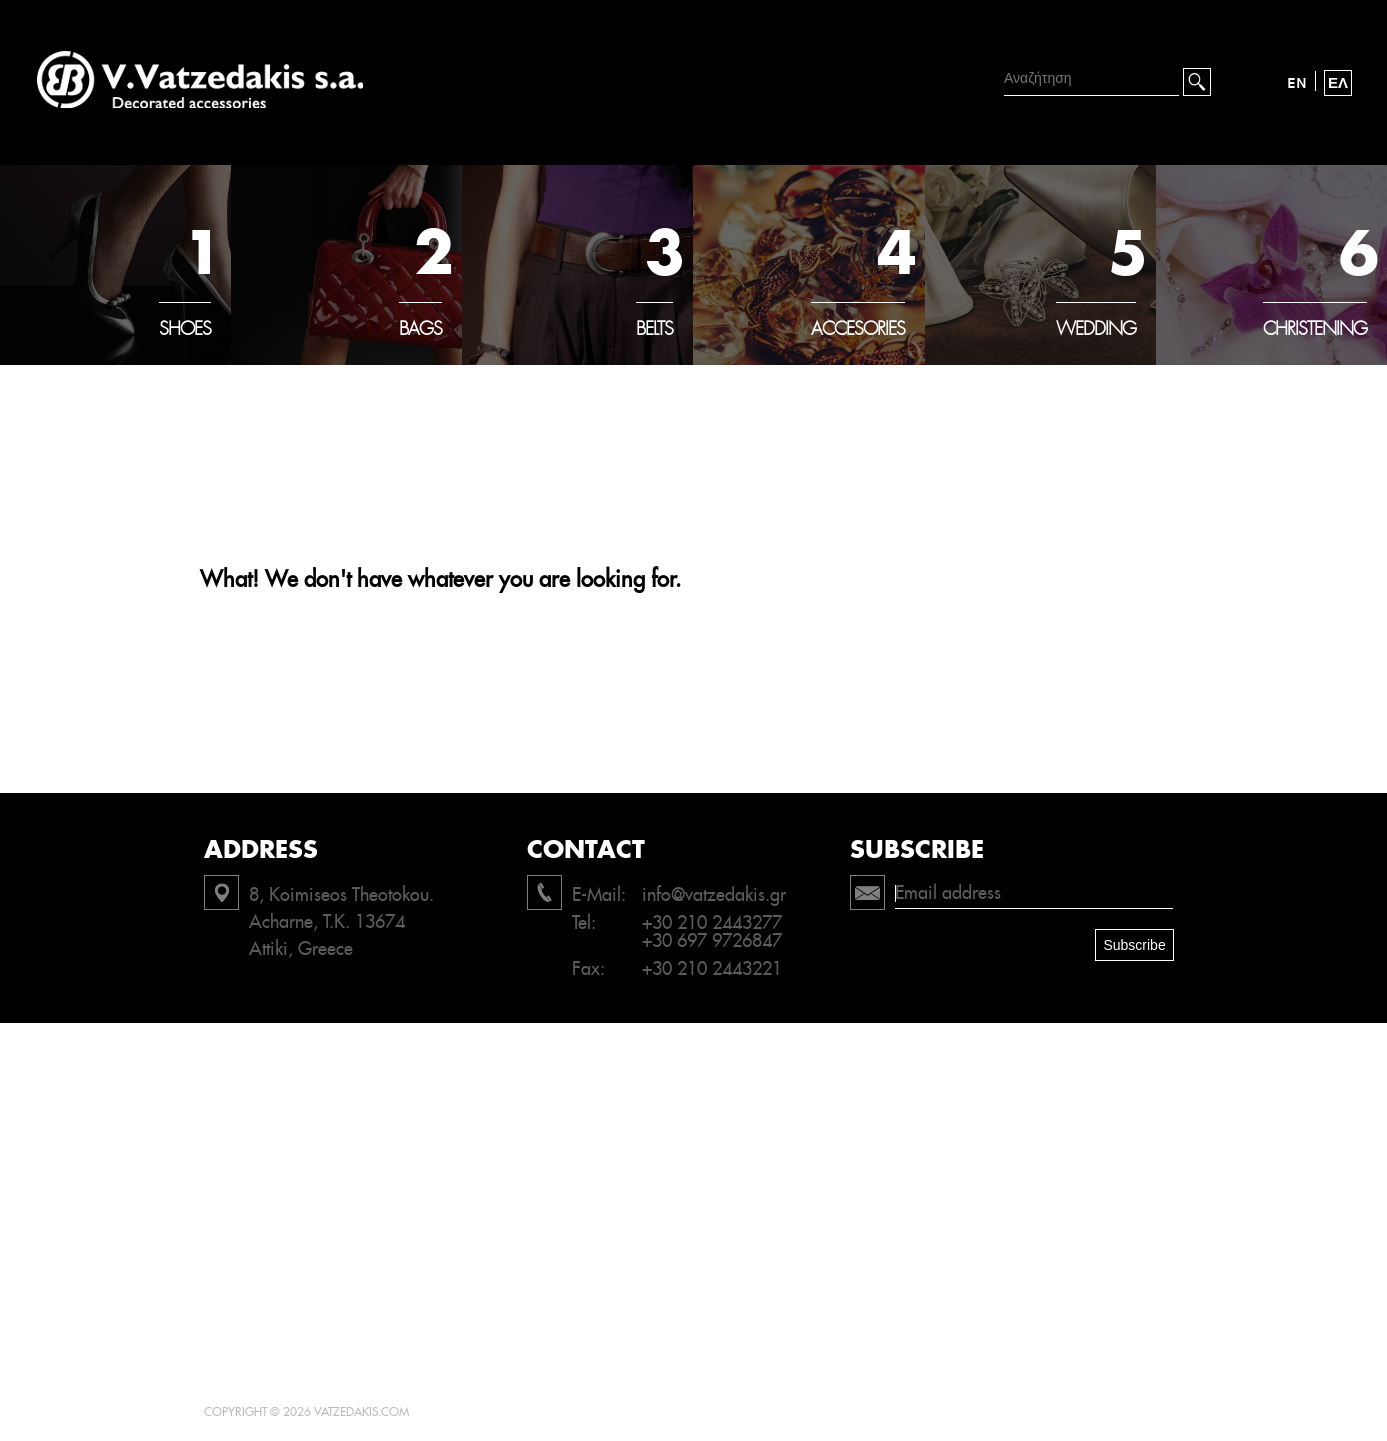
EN (1297, 83)
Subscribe (1134, 945)
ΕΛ (1338, 83)
